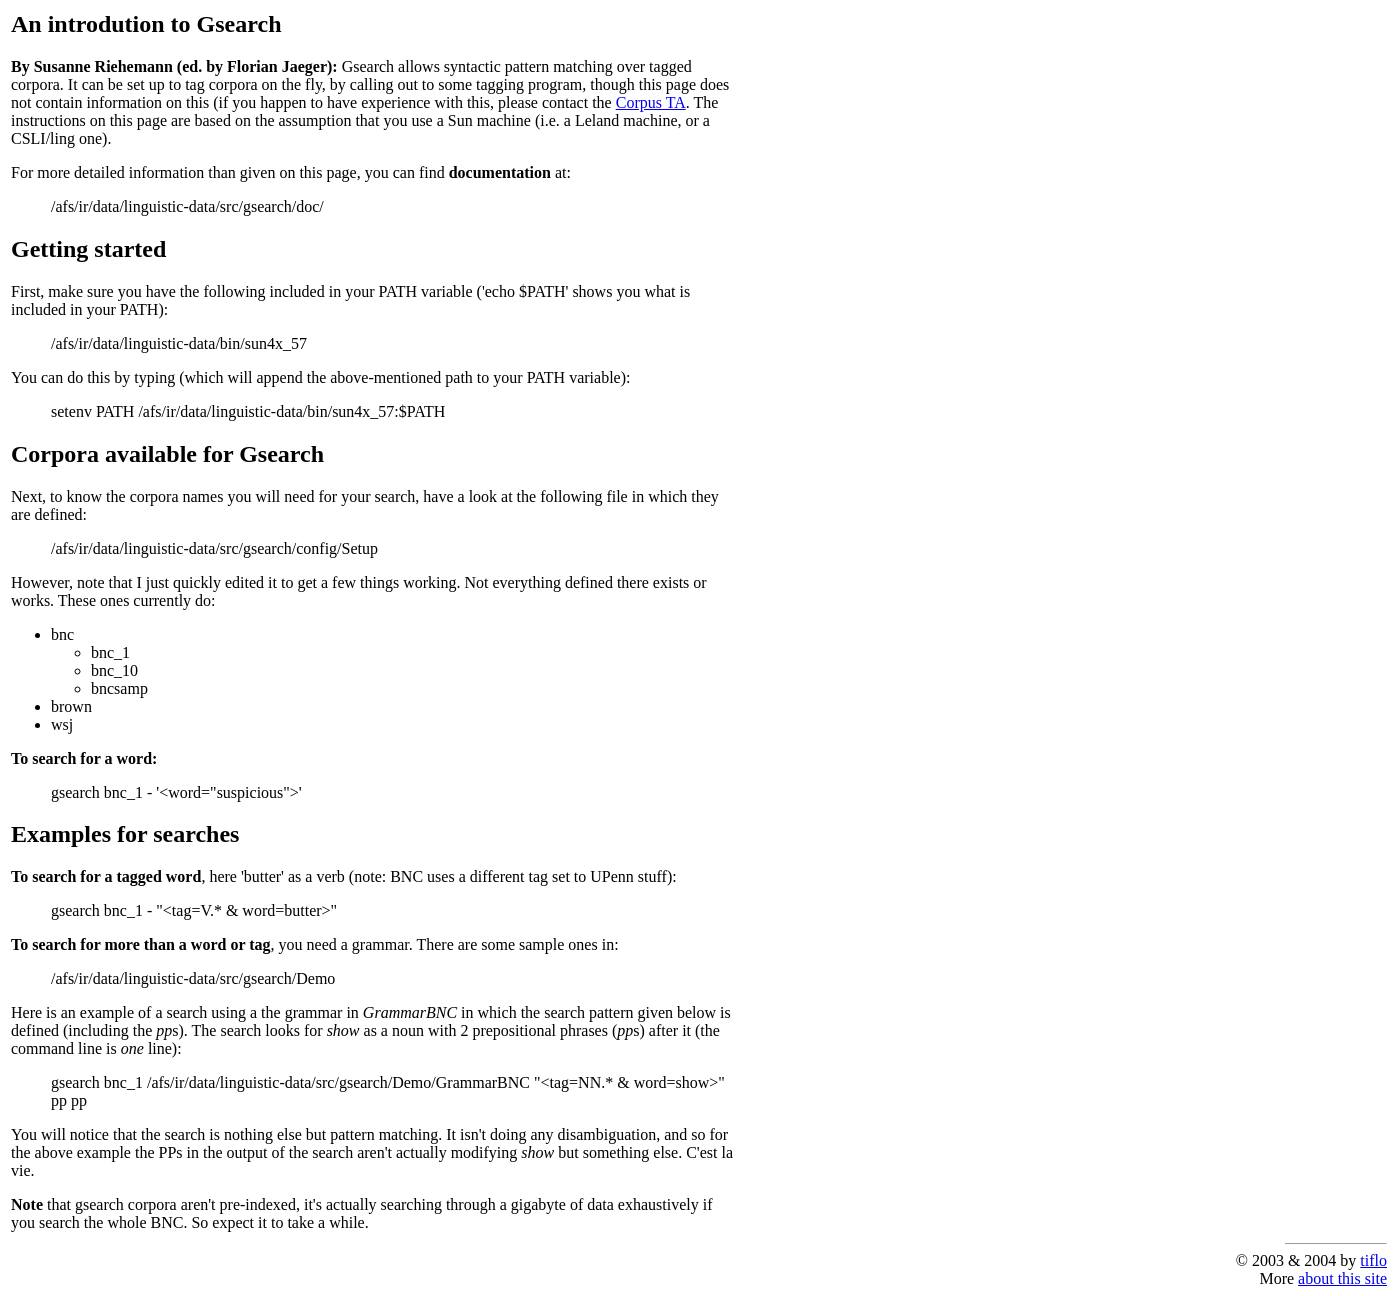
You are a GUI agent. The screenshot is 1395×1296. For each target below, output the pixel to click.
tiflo (1373, 1260)
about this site (1342, 1278)
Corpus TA (651, 102)
